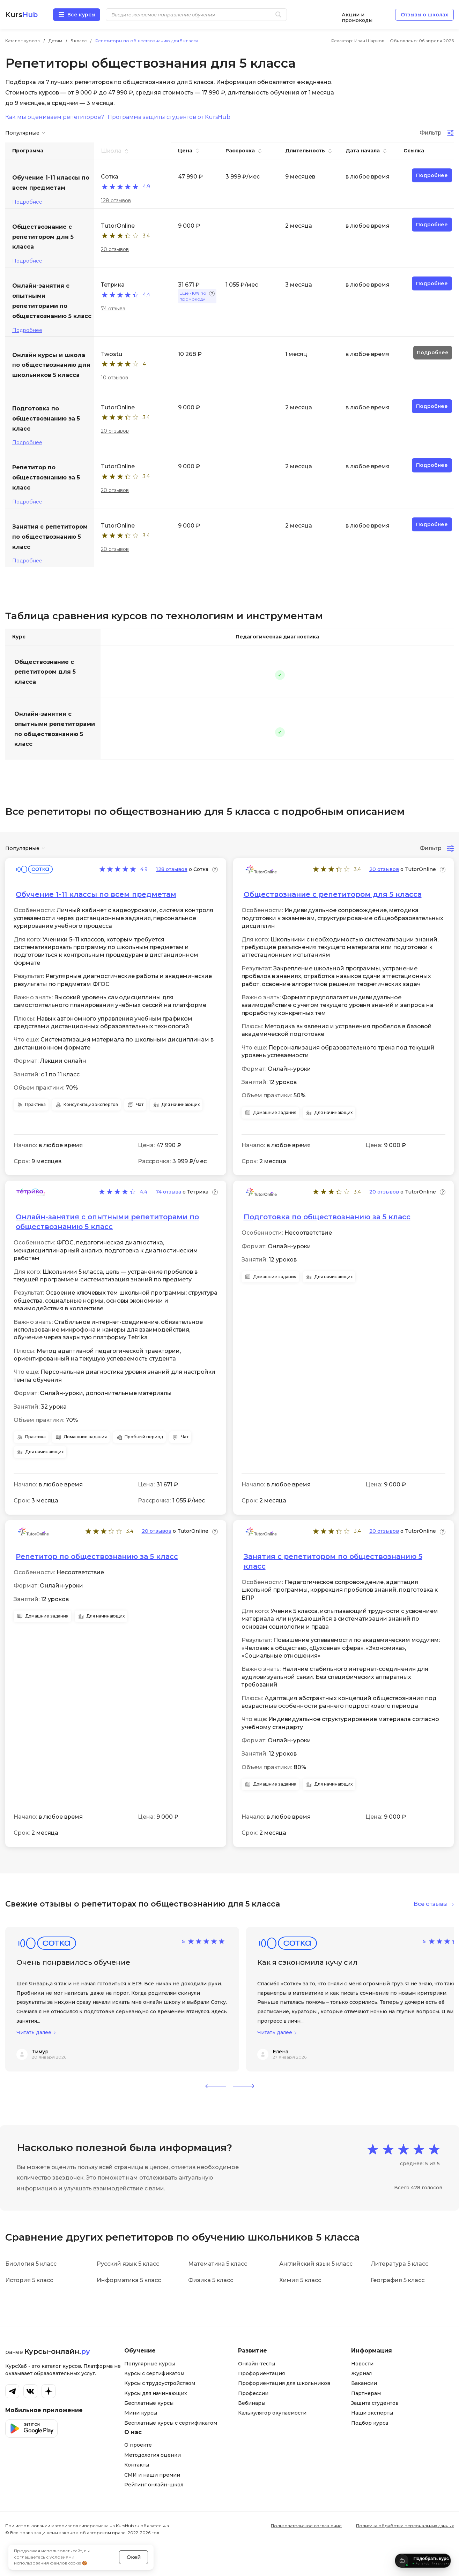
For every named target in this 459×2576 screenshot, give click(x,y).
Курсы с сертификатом (154, 2373)
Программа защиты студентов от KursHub (169, 117)
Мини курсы (140, 2413)
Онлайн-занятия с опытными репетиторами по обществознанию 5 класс (54, 729)
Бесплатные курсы (148, 2403)
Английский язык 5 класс (316, 2263)
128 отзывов (116, 200)
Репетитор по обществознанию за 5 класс (97, 1556)
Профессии (253, 2393)
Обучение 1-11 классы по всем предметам (96, 894)
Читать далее (33, 2033)
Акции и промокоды (357, 15)
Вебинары (251, 2403)
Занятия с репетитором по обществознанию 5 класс (333, 1561)
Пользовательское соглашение (306, 2525)
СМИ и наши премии (152, 2475)
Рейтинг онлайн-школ (153, 2485)
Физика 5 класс (210, 2280)
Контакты (136, 2465)
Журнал (361, 2373)
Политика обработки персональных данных (405, 2525)
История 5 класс (29, 2280)
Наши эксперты (372, 2413)
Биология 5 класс (31, 2263)
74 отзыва (113, 308)
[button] (215, 2086)
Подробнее (27, 202)
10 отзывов (114, 377)
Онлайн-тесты (256, 2364)
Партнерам (366, 2393)
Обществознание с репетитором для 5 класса (45, 672)
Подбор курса (369, 2423)
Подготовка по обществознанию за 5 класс (327, 1217)
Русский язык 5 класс (128, 2263)
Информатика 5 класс (129, 2280)
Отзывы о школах (424, 15)
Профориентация (261, 2373)
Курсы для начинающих (155, 2393)
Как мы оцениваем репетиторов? (54, 117)
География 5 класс (397, 2280)
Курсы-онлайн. (57, 2351)
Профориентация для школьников (284, 2383)
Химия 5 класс (300, 2280)
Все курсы (81, 15)
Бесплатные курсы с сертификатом (170, 2423)
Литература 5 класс (399, 2263)
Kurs (21, 14)
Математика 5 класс (217, 2263)
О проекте (138, 2445)
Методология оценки (152, 2455)
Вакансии (364, 2383)
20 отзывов (115, 249)
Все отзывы (431, 1904)
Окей (134, 2542)
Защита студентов (375, 2403)
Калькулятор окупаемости (272, 2413)
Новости (362, 2364)
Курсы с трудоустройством (159, 2383)
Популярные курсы (149, 2364)
